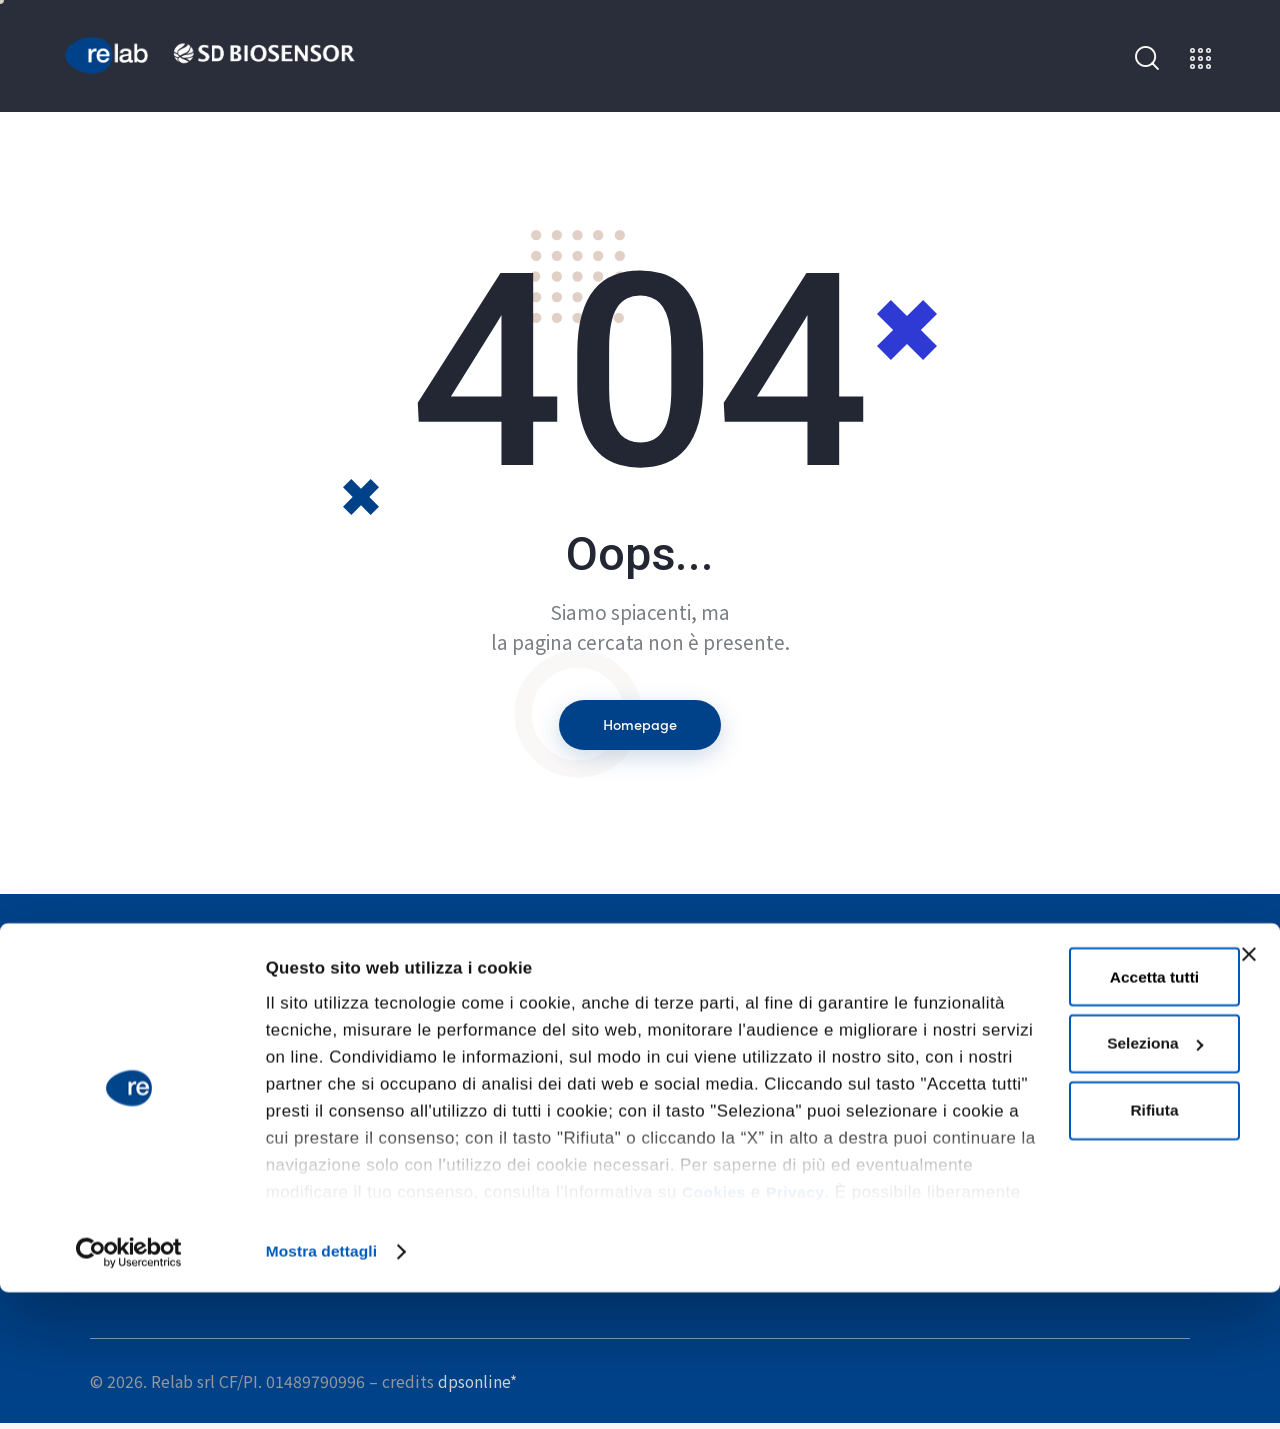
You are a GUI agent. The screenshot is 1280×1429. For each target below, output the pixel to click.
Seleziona (1058, 1184)
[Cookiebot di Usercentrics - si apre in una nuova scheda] (129, 1388)
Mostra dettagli (326, 1387)
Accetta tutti (1057, 1114)
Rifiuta (1057, 1255)
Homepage (640, 727)
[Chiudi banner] (1249, 1091)
